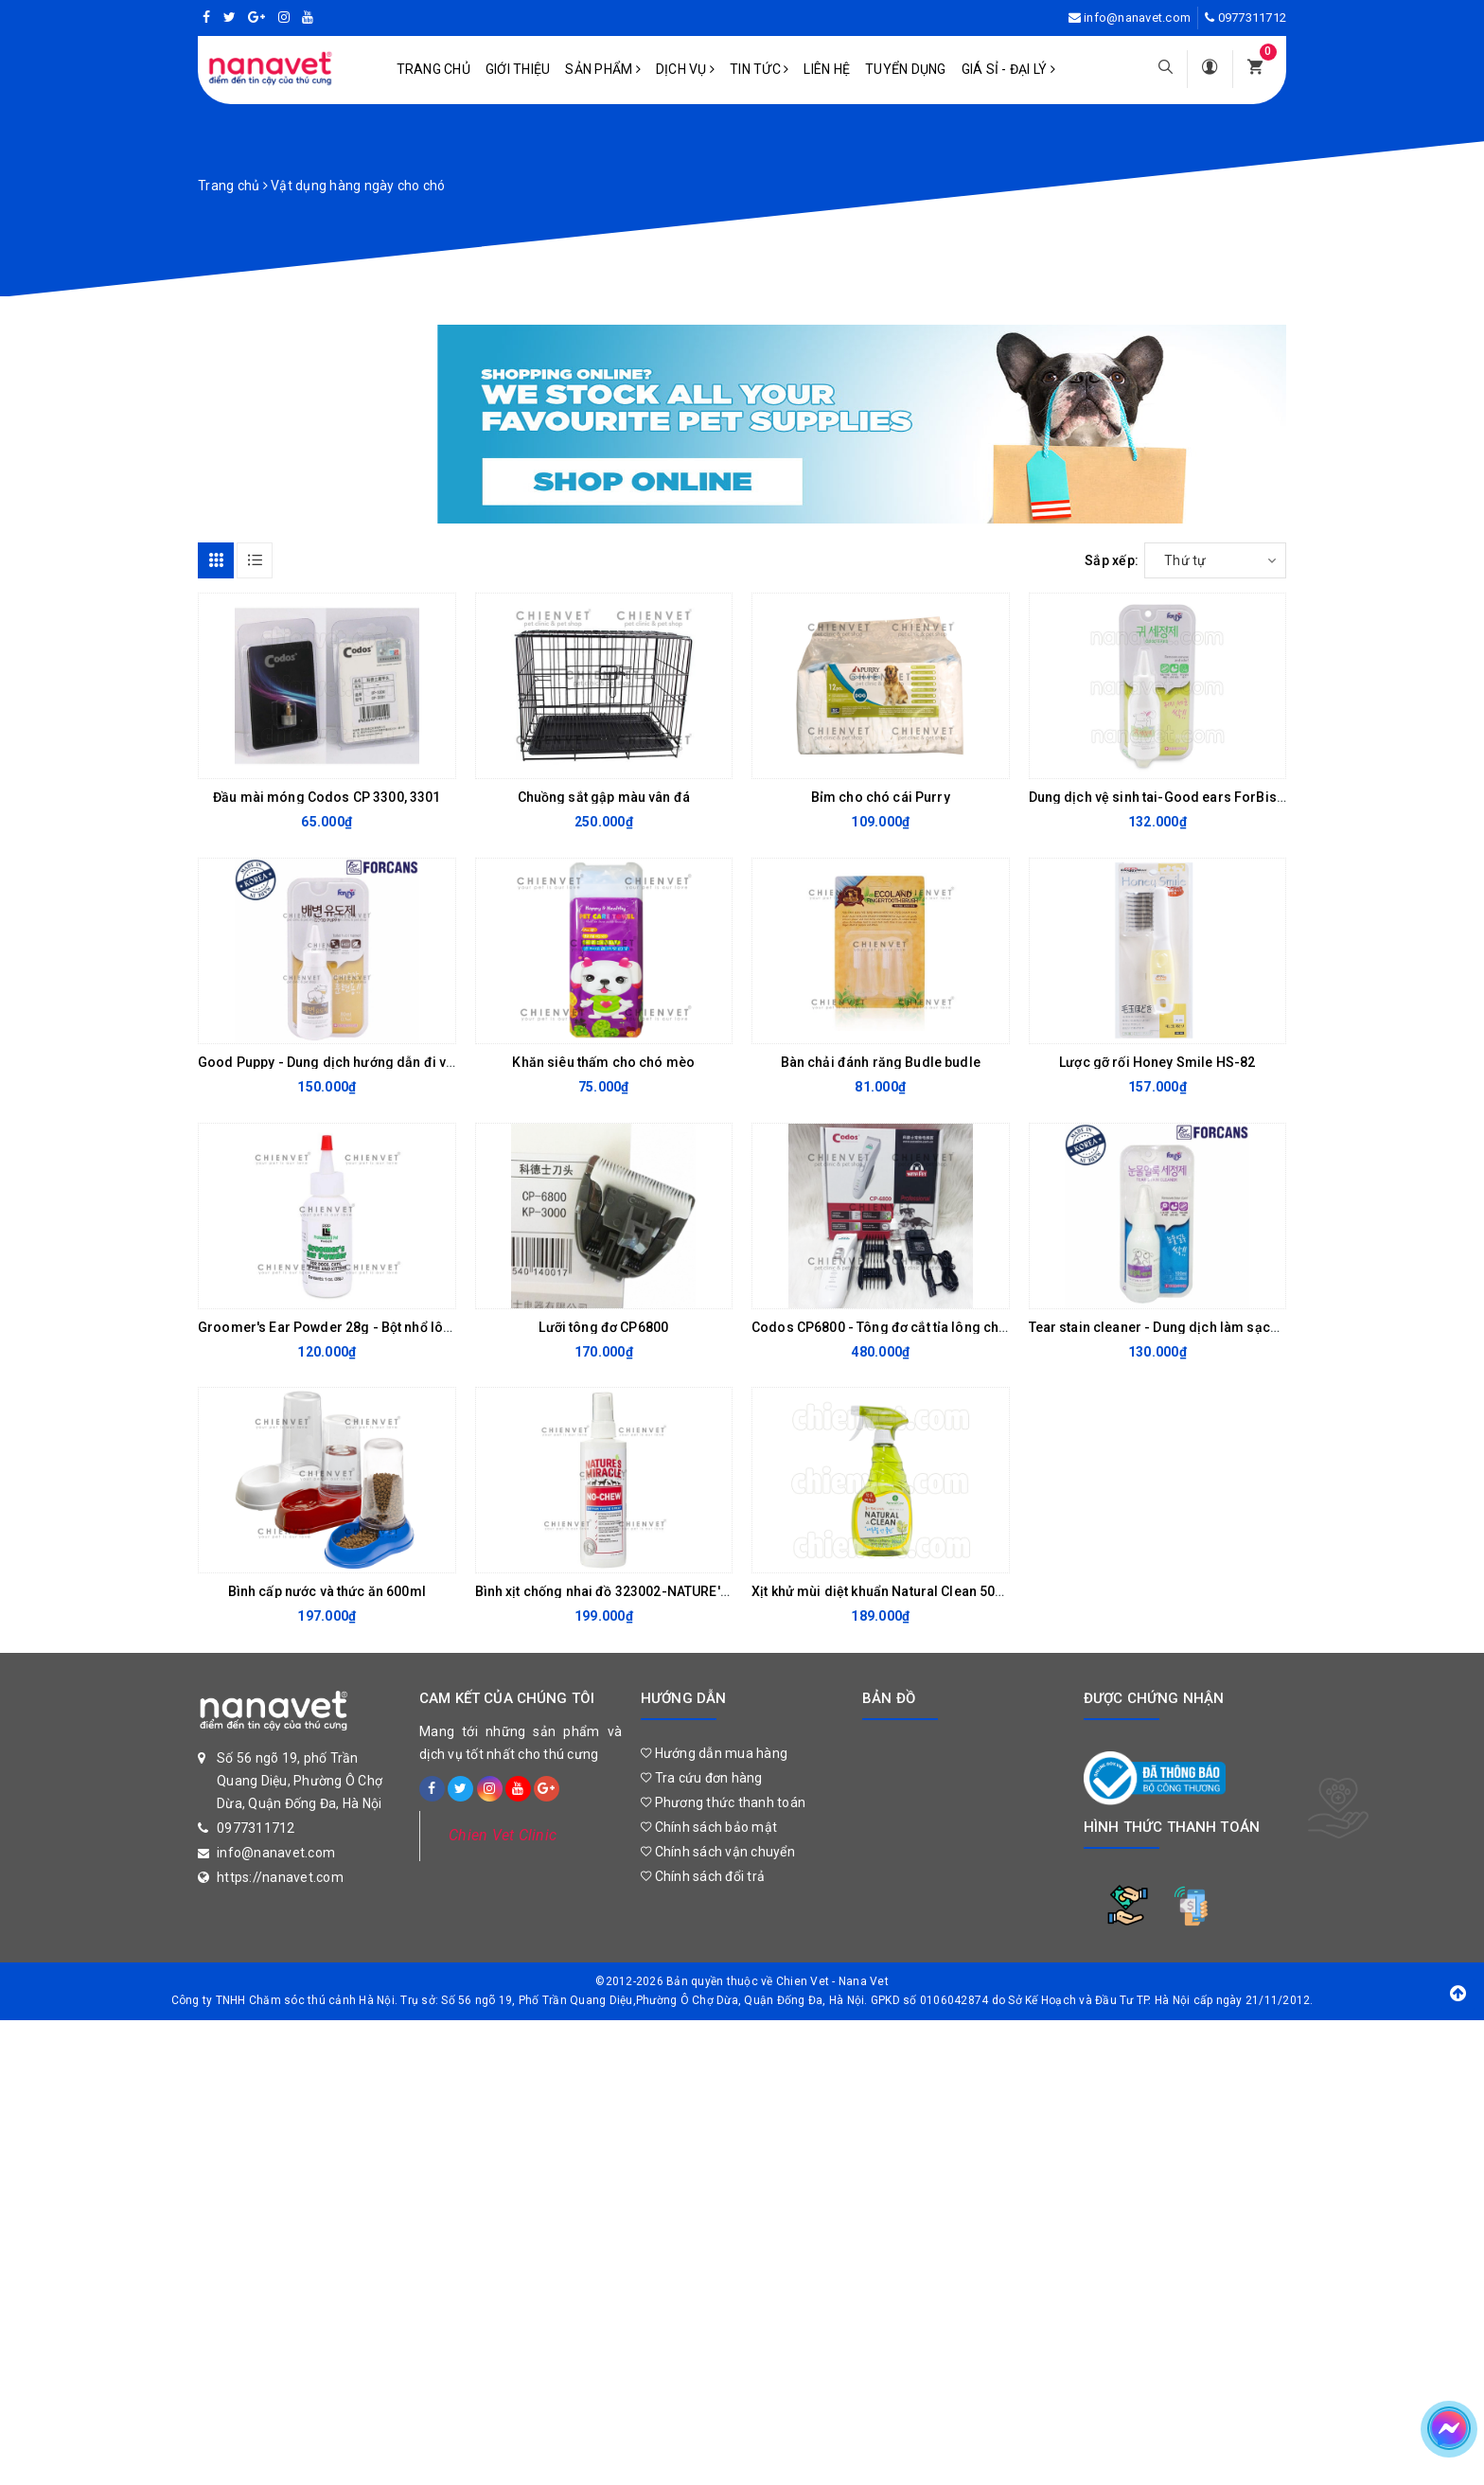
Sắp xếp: (1112, 560)
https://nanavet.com (280, 1877)
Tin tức (759, 69)
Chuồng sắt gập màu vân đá (604, 797)
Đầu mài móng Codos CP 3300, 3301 (326, 797)
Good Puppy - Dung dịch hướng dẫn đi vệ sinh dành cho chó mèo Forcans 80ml (446, 1062)
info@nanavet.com (1137, 17)
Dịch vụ (685, 69)
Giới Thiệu (518, 69)
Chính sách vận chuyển (718, 1851)
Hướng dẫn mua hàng (714, 1753)
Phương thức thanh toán (723, 1802)
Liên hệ (827, 69)
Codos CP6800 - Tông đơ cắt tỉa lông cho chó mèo (909, 1327)
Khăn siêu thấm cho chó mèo (603, 1062)
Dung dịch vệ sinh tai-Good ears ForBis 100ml (1174, 797)
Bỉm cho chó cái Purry (880, 797)
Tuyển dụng (905, 69)
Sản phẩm (603, 69)
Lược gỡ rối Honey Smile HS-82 (1157, 1062)
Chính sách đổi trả (703, 1876)
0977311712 (1252, 17)
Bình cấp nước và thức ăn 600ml (327, 1591)
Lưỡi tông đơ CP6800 (603, 1327)
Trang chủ (433, 69)
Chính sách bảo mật (709, 1827)
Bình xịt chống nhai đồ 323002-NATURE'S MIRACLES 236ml (657, 1591)
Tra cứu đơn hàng (702, 1777)
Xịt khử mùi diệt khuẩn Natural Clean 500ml (885, 1591)
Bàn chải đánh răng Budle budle (880, 1062)
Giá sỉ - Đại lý (1008, 69)
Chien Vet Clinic (502, 1835)
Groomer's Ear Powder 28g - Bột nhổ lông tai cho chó (365, 1327)
